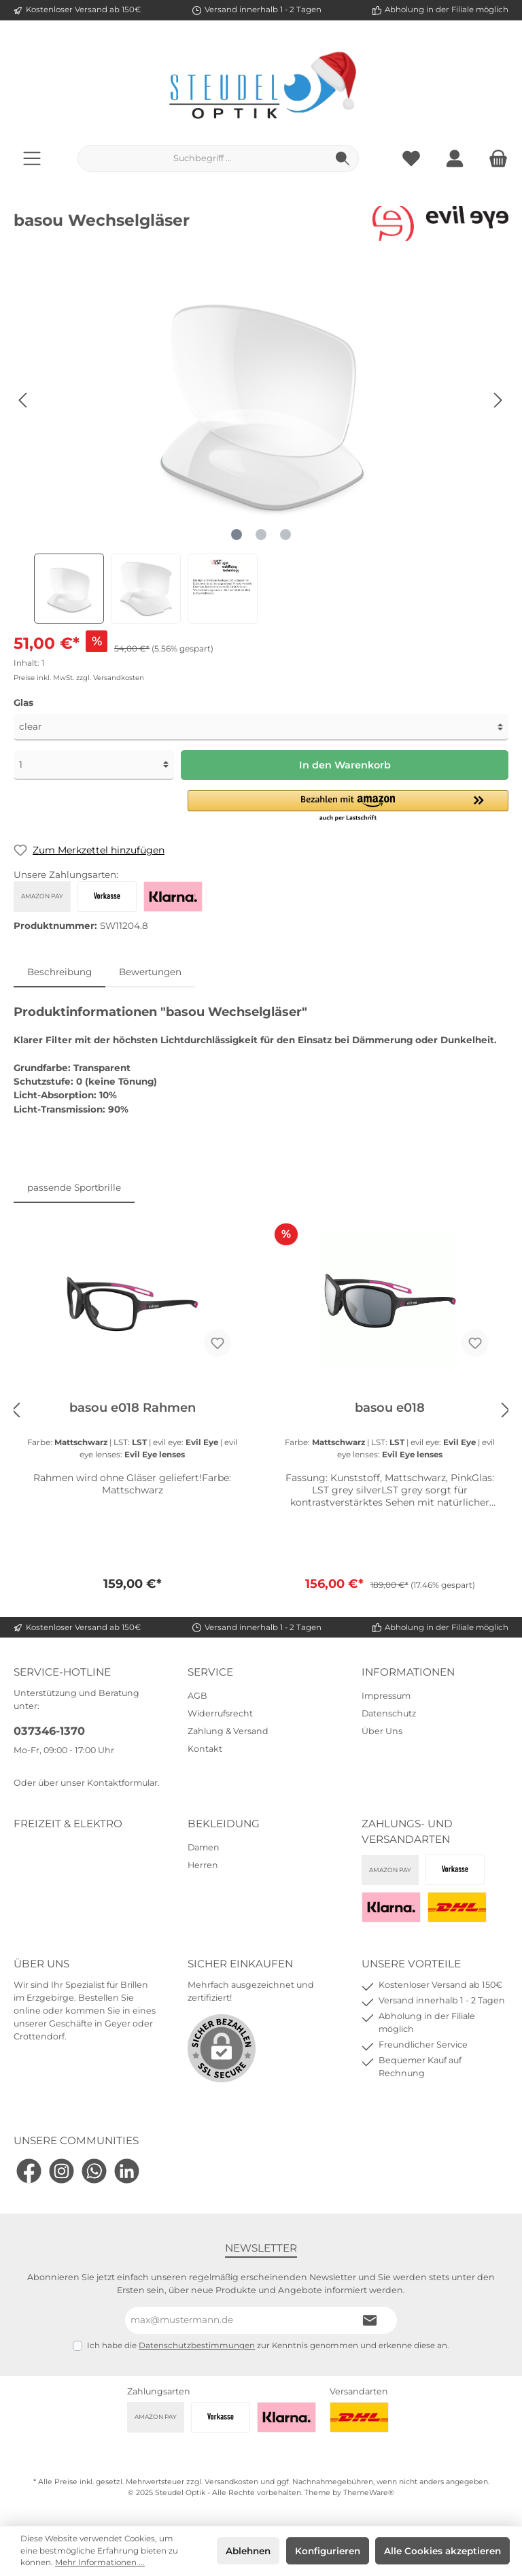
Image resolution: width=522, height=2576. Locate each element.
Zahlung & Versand (228, 1731)
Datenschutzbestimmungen (197, 2345)
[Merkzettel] (411, 158)
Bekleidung (224, 1823)
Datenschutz (389, 1713)
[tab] (59, 971)
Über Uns (382, 1731)
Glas (23, 702)
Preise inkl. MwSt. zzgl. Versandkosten (79, 677)
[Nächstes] (497, 400)
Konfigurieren (327, 2550)
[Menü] (32, 158)
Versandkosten (231, 2481)
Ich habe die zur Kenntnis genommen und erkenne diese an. (268, 2345)
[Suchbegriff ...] (202, 158)
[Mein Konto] (454, 158)
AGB (197, 1696)
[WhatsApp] (94, 2171)
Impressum (386, 1696)
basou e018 (390, 1407)
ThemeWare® (368, 2492)
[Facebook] (29, 2171)
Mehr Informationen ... (100, 2562)
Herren (203, 1865)
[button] (348, 806)
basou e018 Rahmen (132, 1407)
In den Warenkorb (345, 765)
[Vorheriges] (24, 400)
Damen (204, 1847)
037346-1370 (49, 1731)
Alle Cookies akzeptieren (442, 2550)
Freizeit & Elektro (68, 1823)
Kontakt (205, 1749)
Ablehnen (248, 2550)
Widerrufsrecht (220, 1713)
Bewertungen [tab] (150, 971)
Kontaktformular (122, 1783)
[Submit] (370, 2320)
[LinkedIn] (126, 2171)
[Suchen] (343, 158)
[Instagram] (61, 2171)
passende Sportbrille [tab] (74, 1187)
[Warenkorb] (494, 158)
